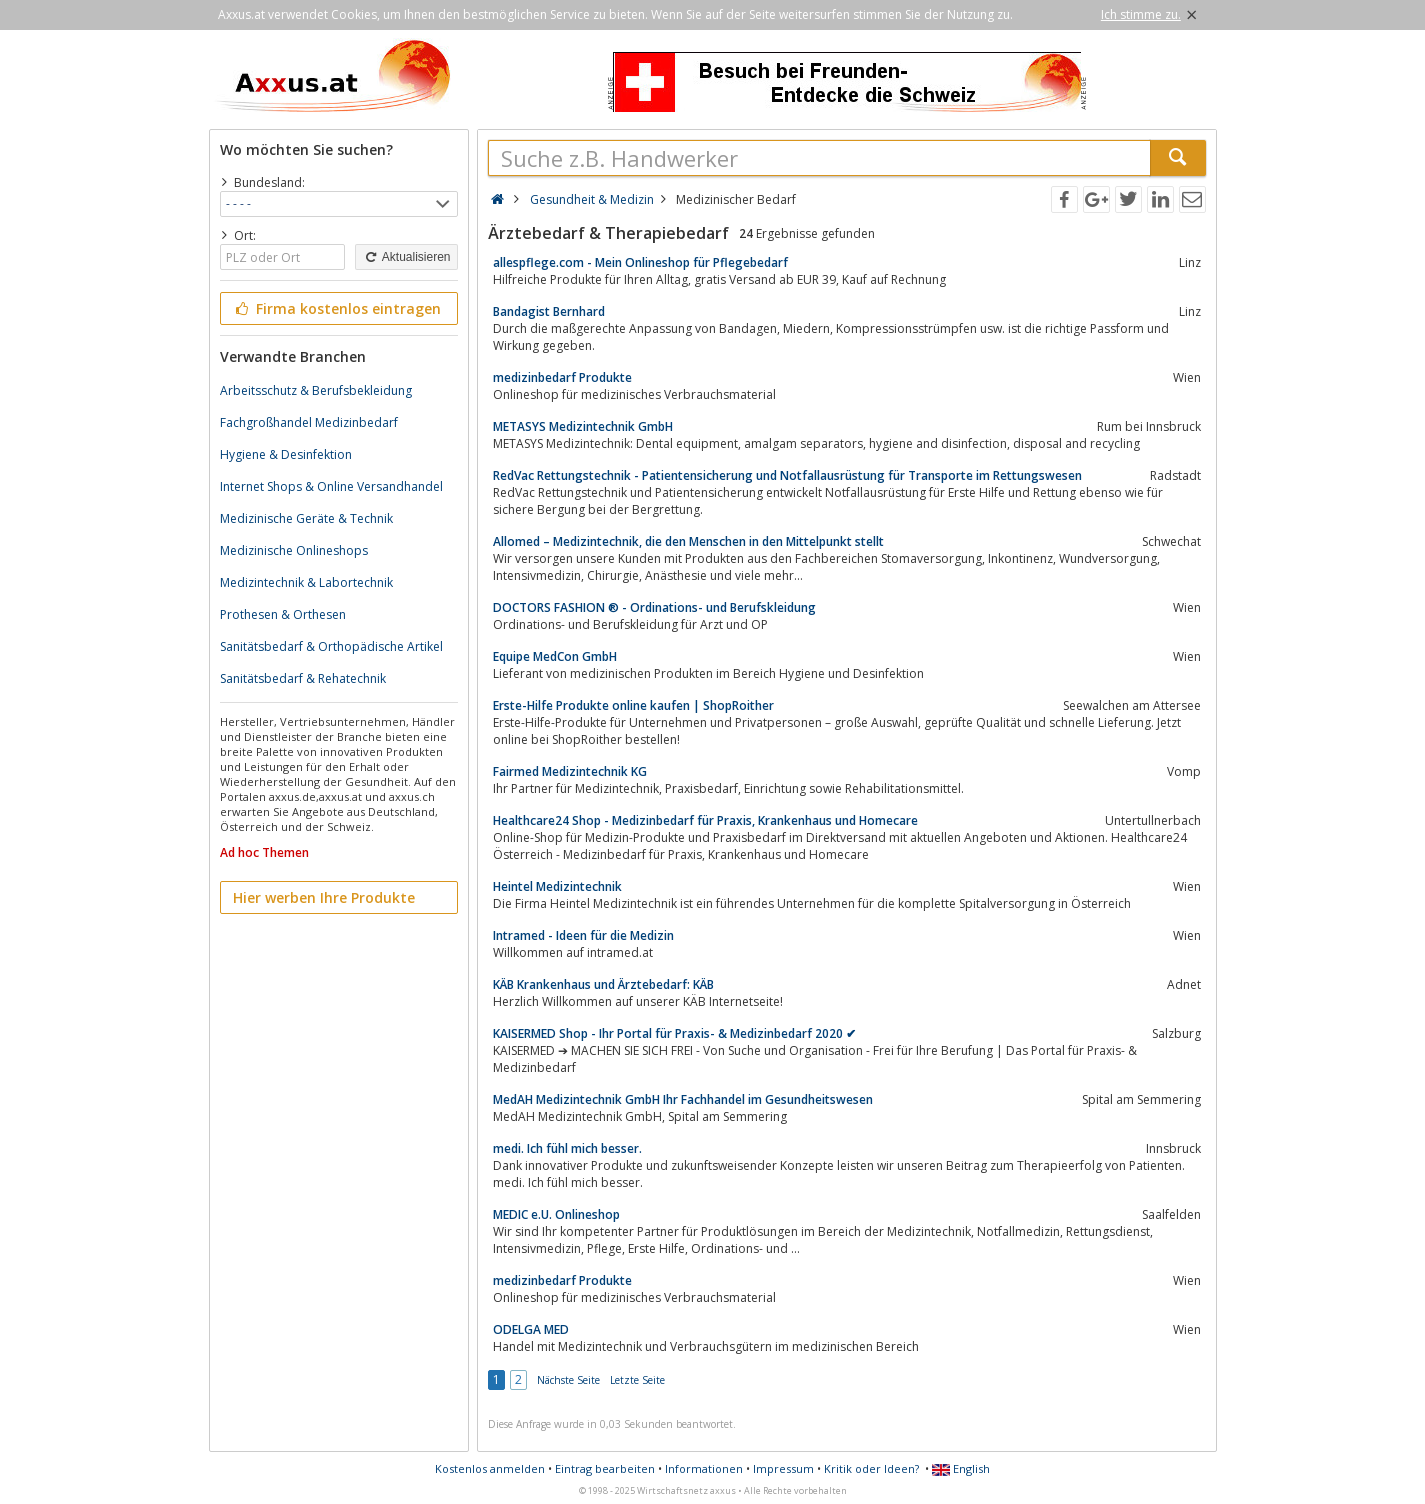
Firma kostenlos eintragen (337, 308)
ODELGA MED (531, 1329)
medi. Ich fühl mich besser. (567, 1148)
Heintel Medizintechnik (557, 886)
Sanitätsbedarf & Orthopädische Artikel (331, 646)
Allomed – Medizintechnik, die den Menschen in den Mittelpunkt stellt (688, 541)
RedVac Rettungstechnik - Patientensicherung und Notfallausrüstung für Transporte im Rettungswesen (787, 475)
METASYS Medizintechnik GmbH (583, 426)
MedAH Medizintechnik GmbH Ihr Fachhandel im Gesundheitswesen (683, 1099)
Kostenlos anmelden (490, 1468)
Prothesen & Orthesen (283, 614)
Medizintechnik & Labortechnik (306, 582)
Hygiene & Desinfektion (286, 454)
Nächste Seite (568, 1380)
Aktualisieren (406, 257)
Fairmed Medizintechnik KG (570, 771)
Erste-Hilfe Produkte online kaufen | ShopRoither (633, 705)
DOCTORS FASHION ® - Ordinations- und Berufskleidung (654, 607)
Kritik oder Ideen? (871, 1468)
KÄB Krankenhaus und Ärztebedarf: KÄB (603, 984)
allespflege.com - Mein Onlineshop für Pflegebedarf (640, 262)
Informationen (704, 1468)
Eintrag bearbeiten (605, 1468)
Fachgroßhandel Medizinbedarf (309, 422)
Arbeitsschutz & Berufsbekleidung (316, 390)
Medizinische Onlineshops (294, 550)
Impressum (783, 1468)
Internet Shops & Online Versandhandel (331, 486)
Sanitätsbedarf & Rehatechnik (303, 678)
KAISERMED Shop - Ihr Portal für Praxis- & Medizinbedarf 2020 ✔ (674, 1033)
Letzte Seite (637, 1380)
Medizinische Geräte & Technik (306, 518)
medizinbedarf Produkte (562, 377)
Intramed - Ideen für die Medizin (583, 935)
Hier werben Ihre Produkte (324, 897)
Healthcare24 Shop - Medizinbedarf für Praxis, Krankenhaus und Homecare (705, 820)
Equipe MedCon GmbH (555, 656)
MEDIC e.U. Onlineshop (556, 1214)
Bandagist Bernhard (549, 311)
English (961, 1468)
